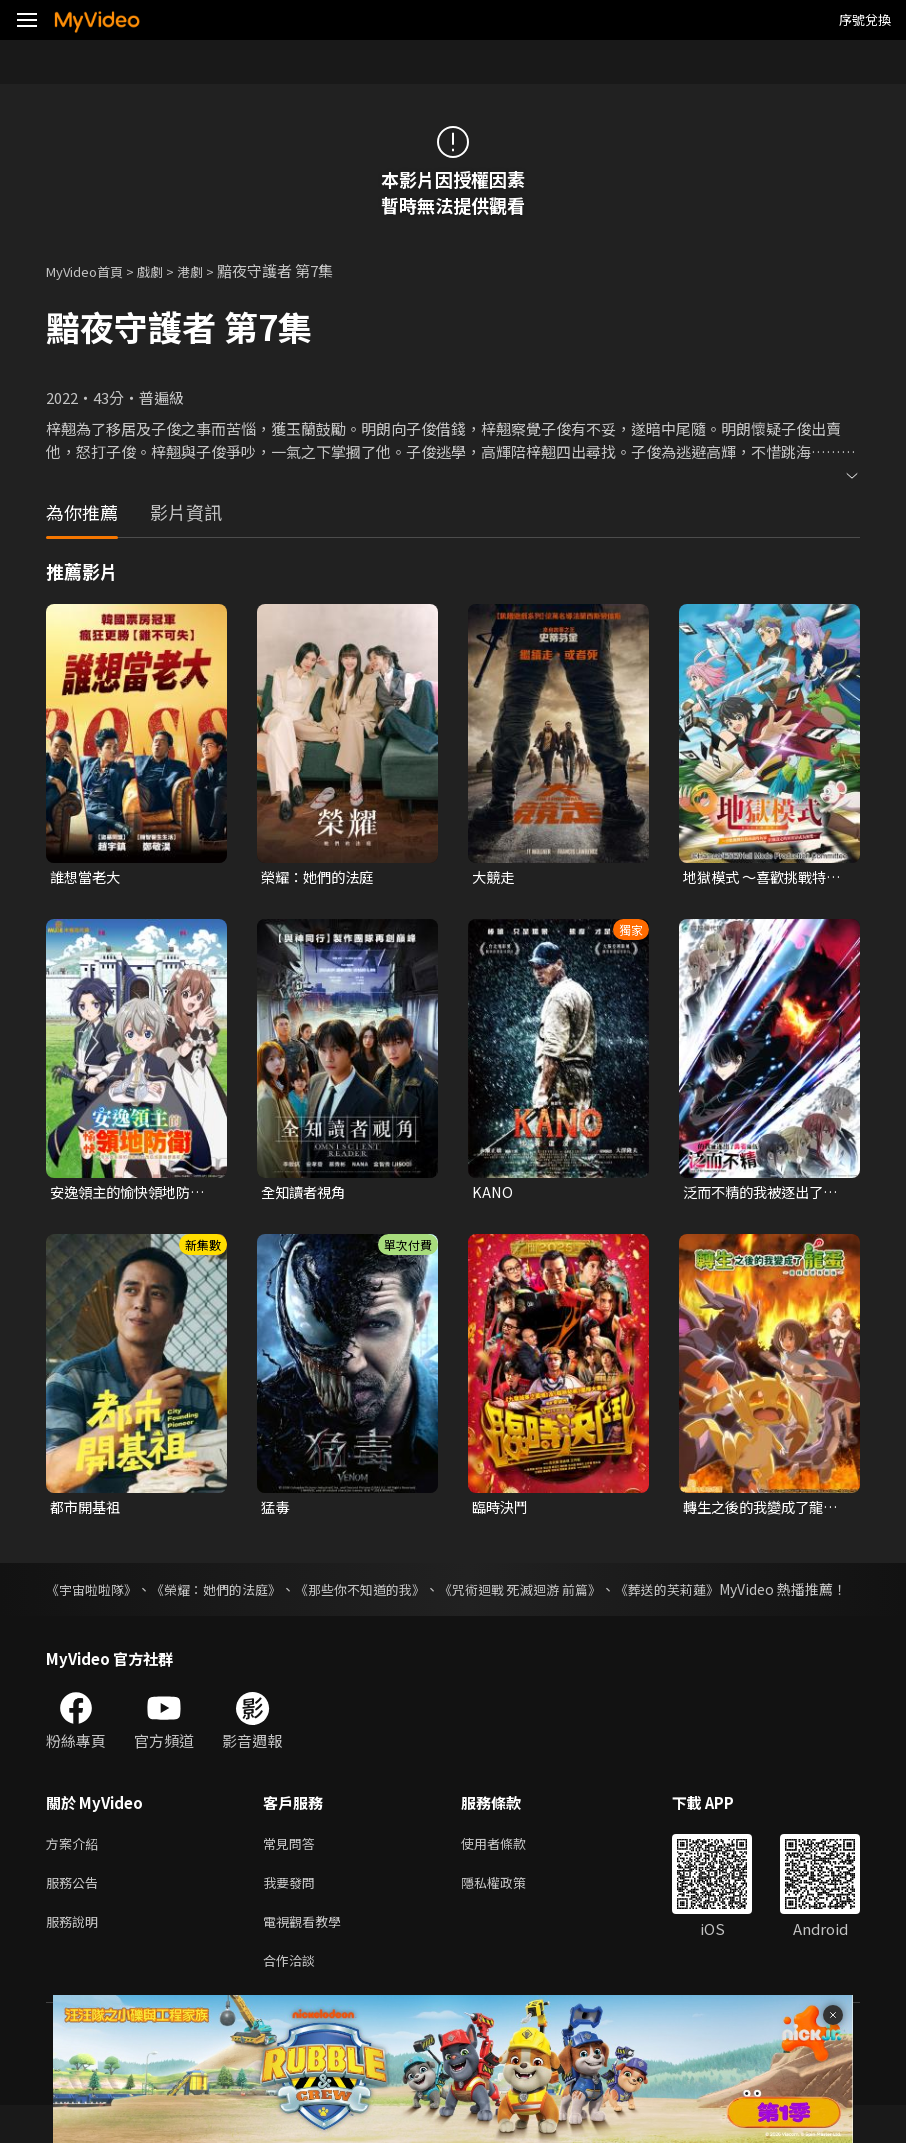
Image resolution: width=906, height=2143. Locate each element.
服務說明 (76, 1954)
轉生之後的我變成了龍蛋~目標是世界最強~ (765, 1511)
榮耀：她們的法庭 (321, 877)
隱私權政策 (510, 1912)
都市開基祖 (87, 1510)
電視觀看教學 (308, 1954)
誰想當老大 (87, 877)
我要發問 (293, 1912)
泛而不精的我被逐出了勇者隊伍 (765, 1194)
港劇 (210, 270)
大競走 (494, 877)
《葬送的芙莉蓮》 (716, 1594)
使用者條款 (510, 1870)
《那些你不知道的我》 (385, 1594)
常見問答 (293, 1870)
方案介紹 (76, 1870)
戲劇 (166, 270)
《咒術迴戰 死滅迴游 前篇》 (558, 1594)
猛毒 (276, 1510)
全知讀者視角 (306, 1193)
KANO (493, 1193)
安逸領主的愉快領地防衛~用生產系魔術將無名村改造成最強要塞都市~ (132, 1194)
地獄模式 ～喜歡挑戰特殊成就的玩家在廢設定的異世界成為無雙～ (765, 878)
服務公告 (76, 1912)
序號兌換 (865, 19)
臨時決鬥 (502, 1510)
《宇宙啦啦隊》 (95, 1594)
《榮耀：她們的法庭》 (230, 1594)
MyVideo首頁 (91, 270)
